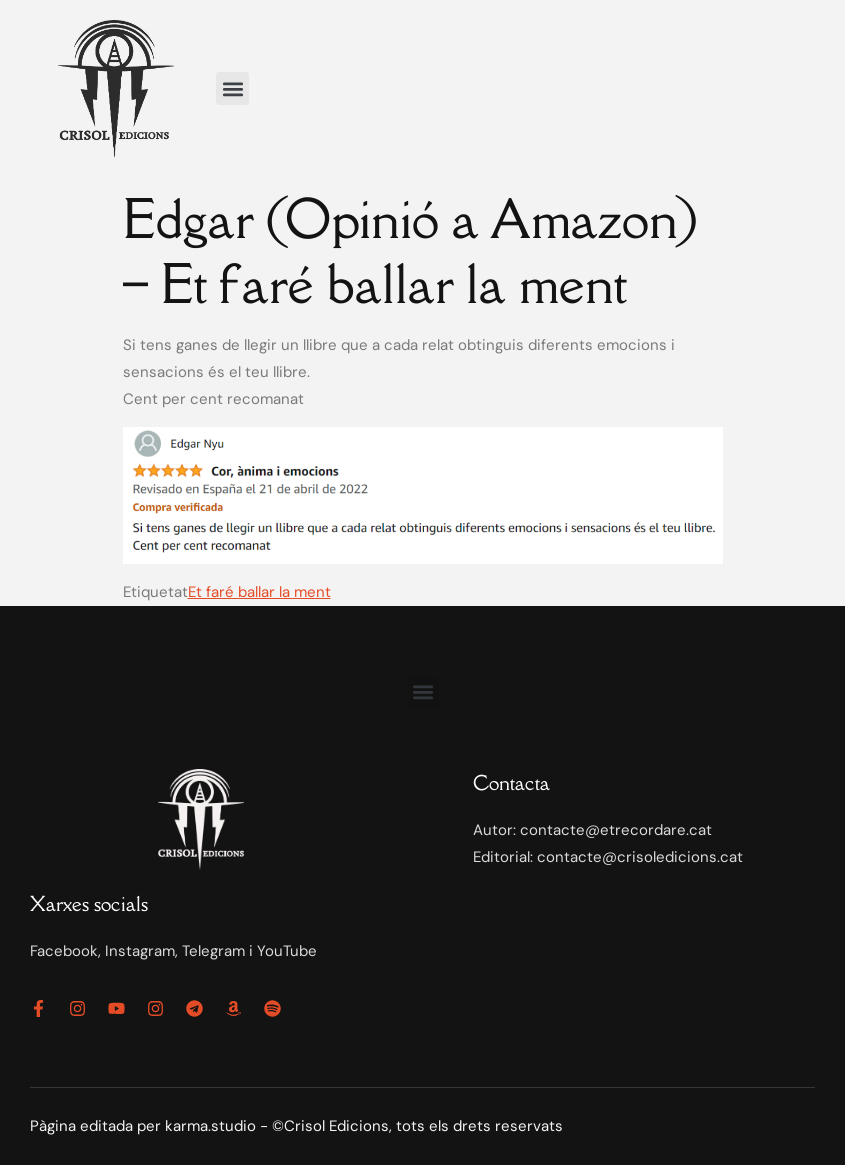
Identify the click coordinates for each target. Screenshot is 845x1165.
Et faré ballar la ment (259, 592)
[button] (232, 88)
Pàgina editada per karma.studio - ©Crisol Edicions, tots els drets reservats (296, 1126)
